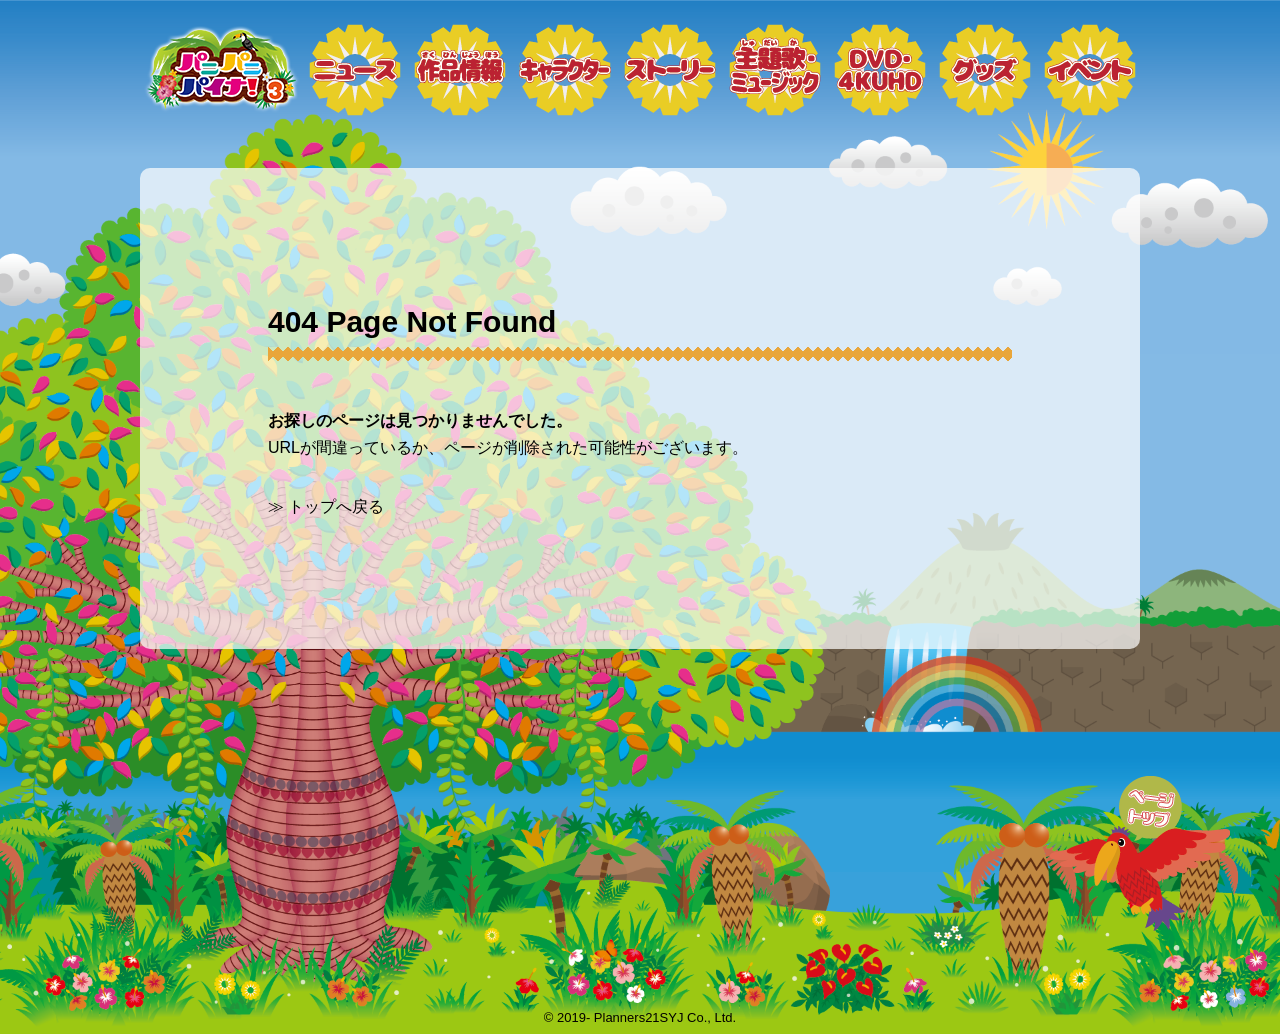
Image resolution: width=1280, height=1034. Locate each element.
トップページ (220, 70)
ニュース (355, 70)
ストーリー (670, 70)
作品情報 (460, 70)
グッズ (985, 70)
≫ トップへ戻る (326, 506)
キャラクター (565, 70)
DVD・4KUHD (880, 70)
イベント (1090, 70)
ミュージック (775, 70)
